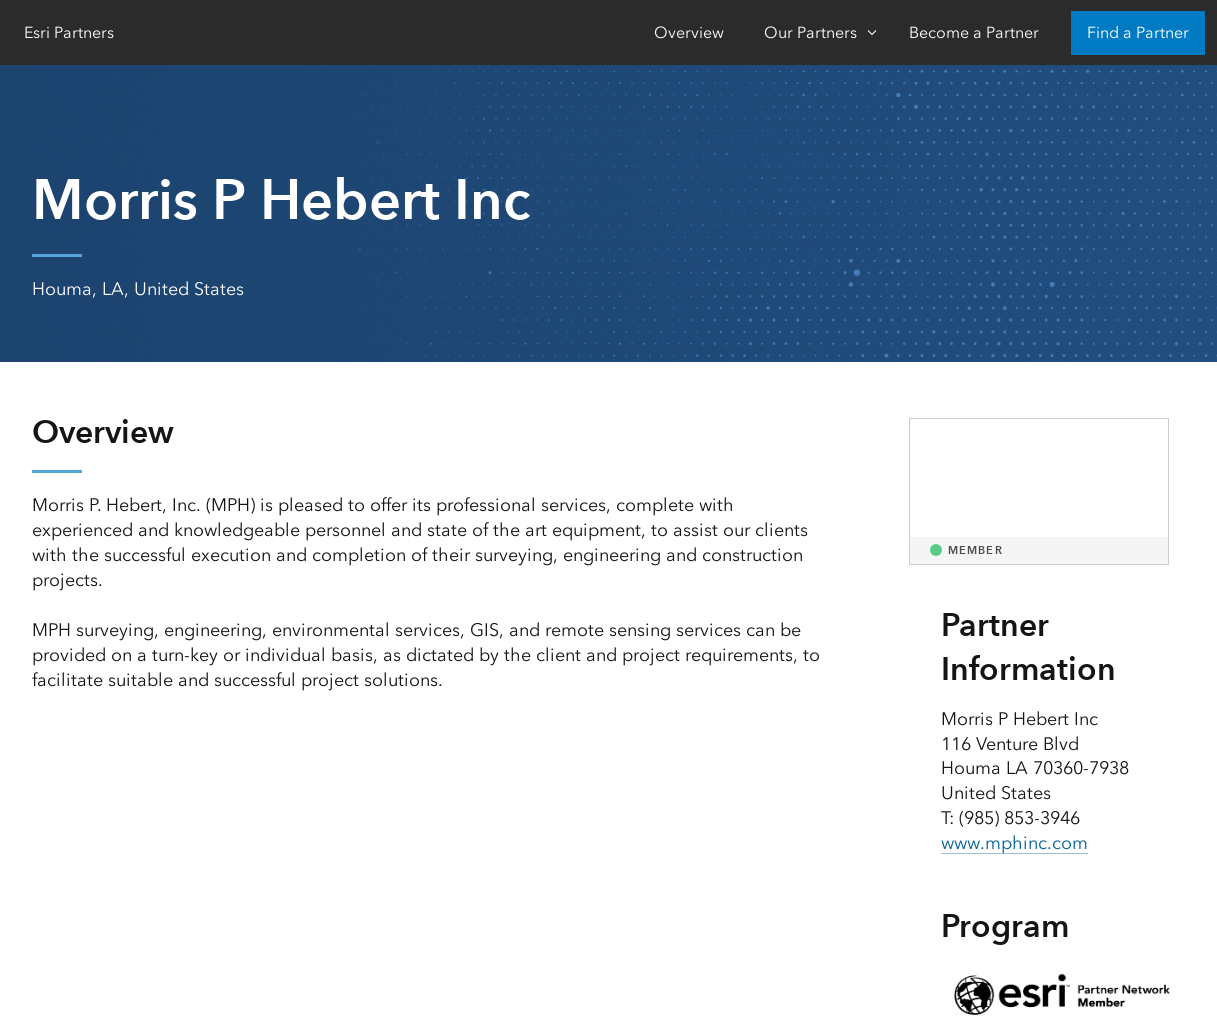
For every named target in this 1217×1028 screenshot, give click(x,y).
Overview (689, 32)
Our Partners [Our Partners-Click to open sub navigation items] (810, 32)
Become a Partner (974, 32)
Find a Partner (1138, 32)
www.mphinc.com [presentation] (1014, 843)
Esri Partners (69, 32)
